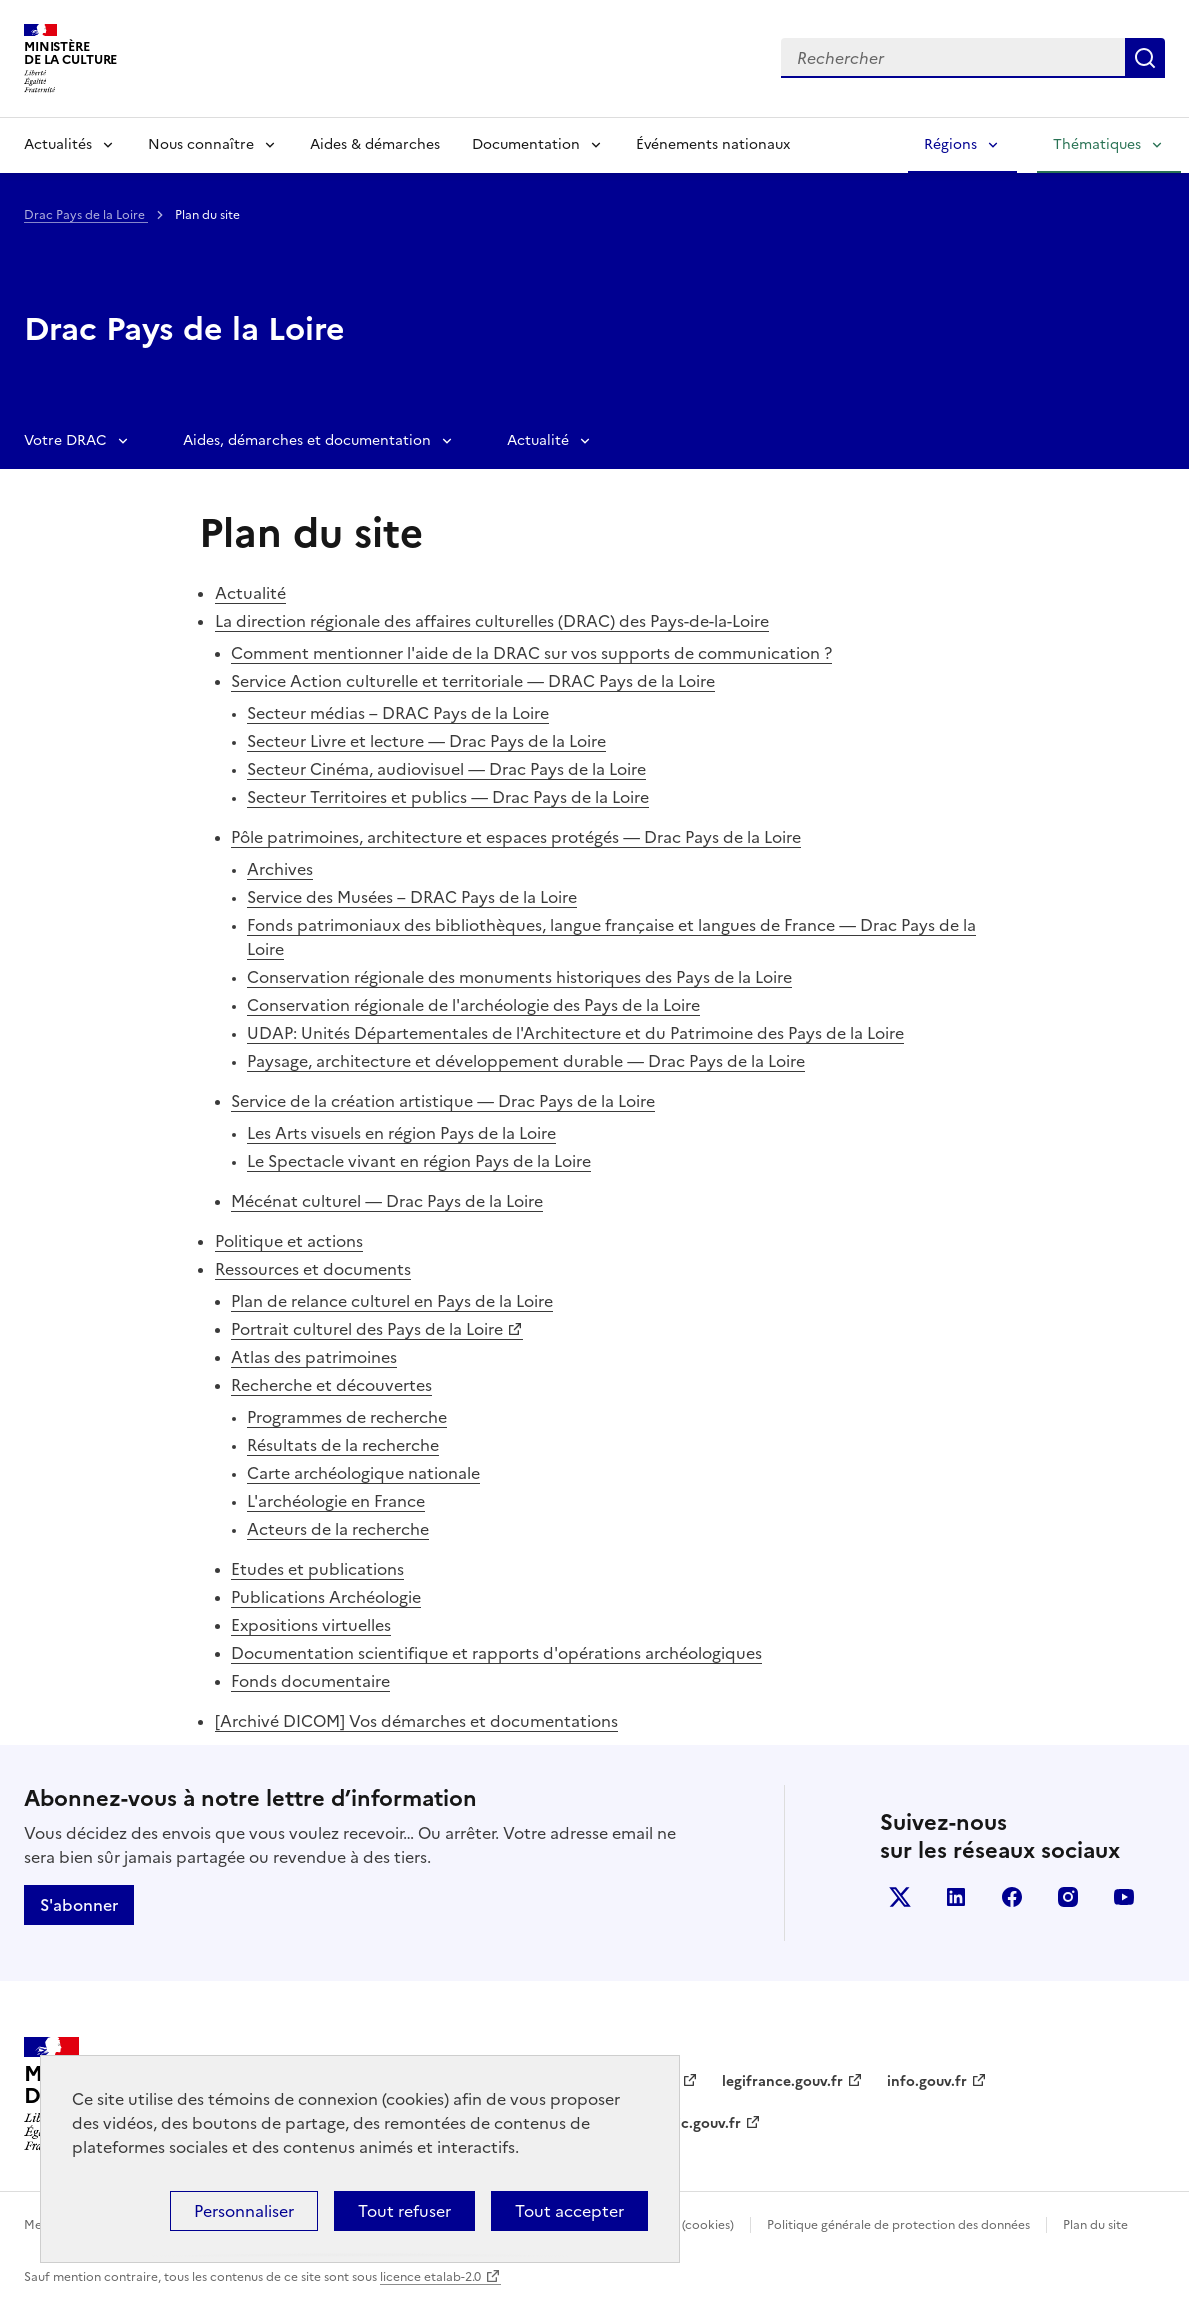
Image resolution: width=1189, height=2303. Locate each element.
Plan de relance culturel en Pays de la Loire (392, 1301)
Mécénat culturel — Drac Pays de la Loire (387, 1201)
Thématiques (1097, 144)
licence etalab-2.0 (430, 2277)
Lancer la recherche (1145, 58)
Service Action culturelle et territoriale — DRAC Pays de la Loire (473, 681)
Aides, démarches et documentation (307, 440)
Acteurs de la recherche (338, 1529)
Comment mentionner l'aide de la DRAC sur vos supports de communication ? (531, 653)
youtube (1124, 1897)
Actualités (58, 144)
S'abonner (79, 1905)
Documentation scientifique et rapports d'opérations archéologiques (496, 1653)
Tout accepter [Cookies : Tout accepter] (569, 2211)
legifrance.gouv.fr (782, 2081)
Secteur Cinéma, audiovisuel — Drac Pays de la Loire (446, 769)
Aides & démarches (375, 144)
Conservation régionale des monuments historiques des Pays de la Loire (519, 977)
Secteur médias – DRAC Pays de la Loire (398, 713)
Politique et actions (289, 1241)
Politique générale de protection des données (898, 2225)
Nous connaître (201, 144)
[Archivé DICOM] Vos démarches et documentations (416, 1721)
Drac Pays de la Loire (86, 215)
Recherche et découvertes (331, 1385)
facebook (1012, 1897)
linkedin (956, 1897)
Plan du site (1095, 2225)
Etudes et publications (317, 1569)
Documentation (526, 144)
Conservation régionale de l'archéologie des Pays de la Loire (473, 1005)
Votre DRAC (65, 440)
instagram (1068, 1897)
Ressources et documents (313, 1269)
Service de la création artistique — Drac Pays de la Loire (443, 1101)
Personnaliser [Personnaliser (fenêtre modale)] (244, 2211)
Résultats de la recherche (343, 1445)
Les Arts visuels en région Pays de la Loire (401, 1133)
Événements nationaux (713, 144)
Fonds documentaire (310, 1681)
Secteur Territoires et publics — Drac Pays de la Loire (448, 797)
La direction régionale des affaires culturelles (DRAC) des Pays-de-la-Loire (492, 621)
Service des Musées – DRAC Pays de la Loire (412, 897)
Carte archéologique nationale (363, 1473)
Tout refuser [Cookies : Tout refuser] (404, 2211)
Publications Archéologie (326, 1597)
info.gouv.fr (927, 2081)
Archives (280, 869)
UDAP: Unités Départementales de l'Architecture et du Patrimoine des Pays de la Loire (575, 1033)
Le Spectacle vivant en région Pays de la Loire (419, 1161)
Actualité (538, 440)
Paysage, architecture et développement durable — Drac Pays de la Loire (526, 1061)
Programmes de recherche (347, 1417)
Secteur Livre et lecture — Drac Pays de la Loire (426, 741)
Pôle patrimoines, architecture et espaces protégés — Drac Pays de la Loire (516, 837)
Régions (950, 144)
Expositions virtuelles (311, 1625)
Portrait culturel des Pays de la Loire (367, 1329)
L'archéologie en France (336, 1501)
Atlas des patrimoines (314, 1357)
